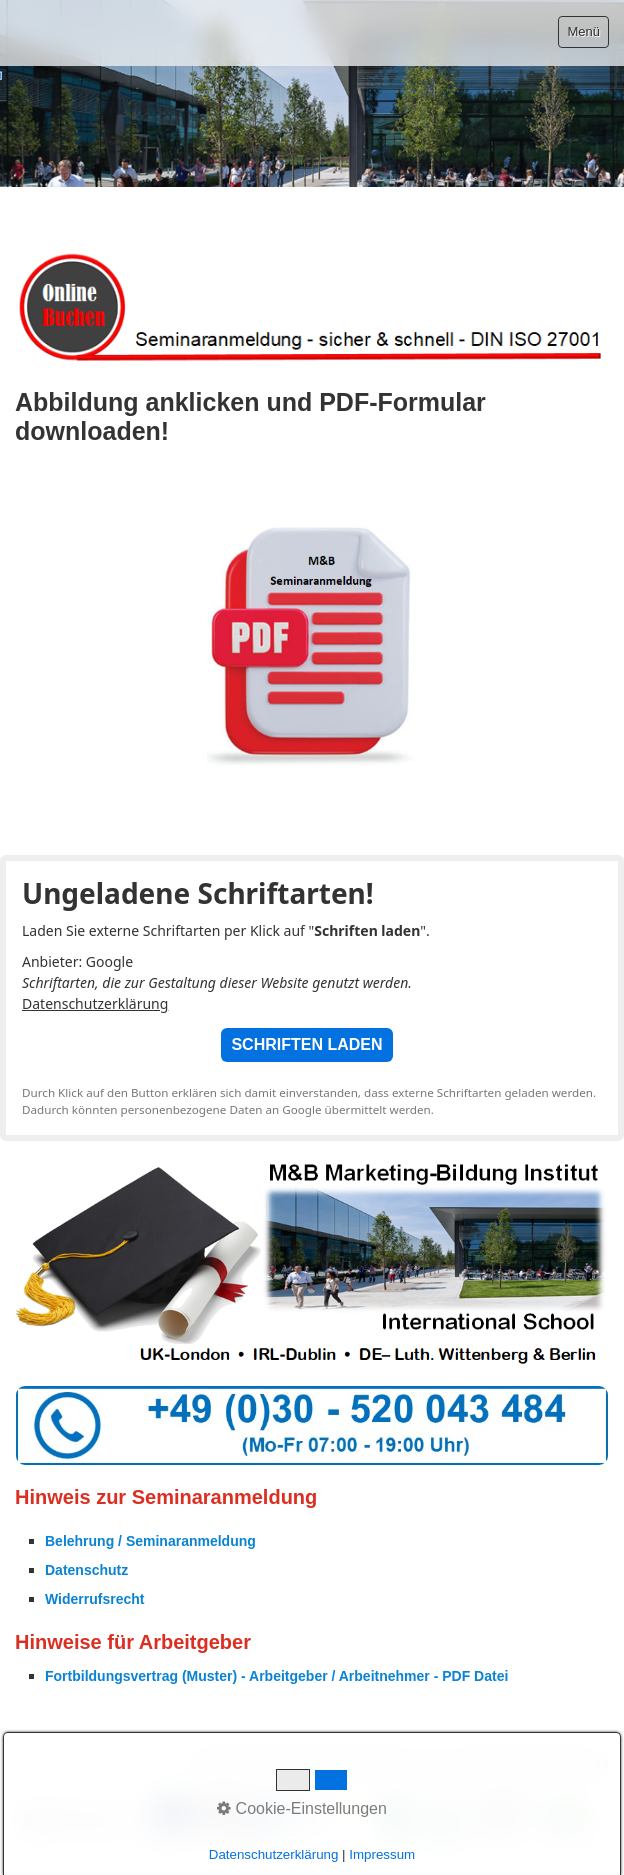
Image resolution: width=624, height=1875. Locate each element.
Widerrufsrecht (94, 1599)
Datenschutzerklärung (95, 1003)
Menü (583, 31)
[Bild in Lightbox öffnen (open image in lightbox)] (312, 1819)
